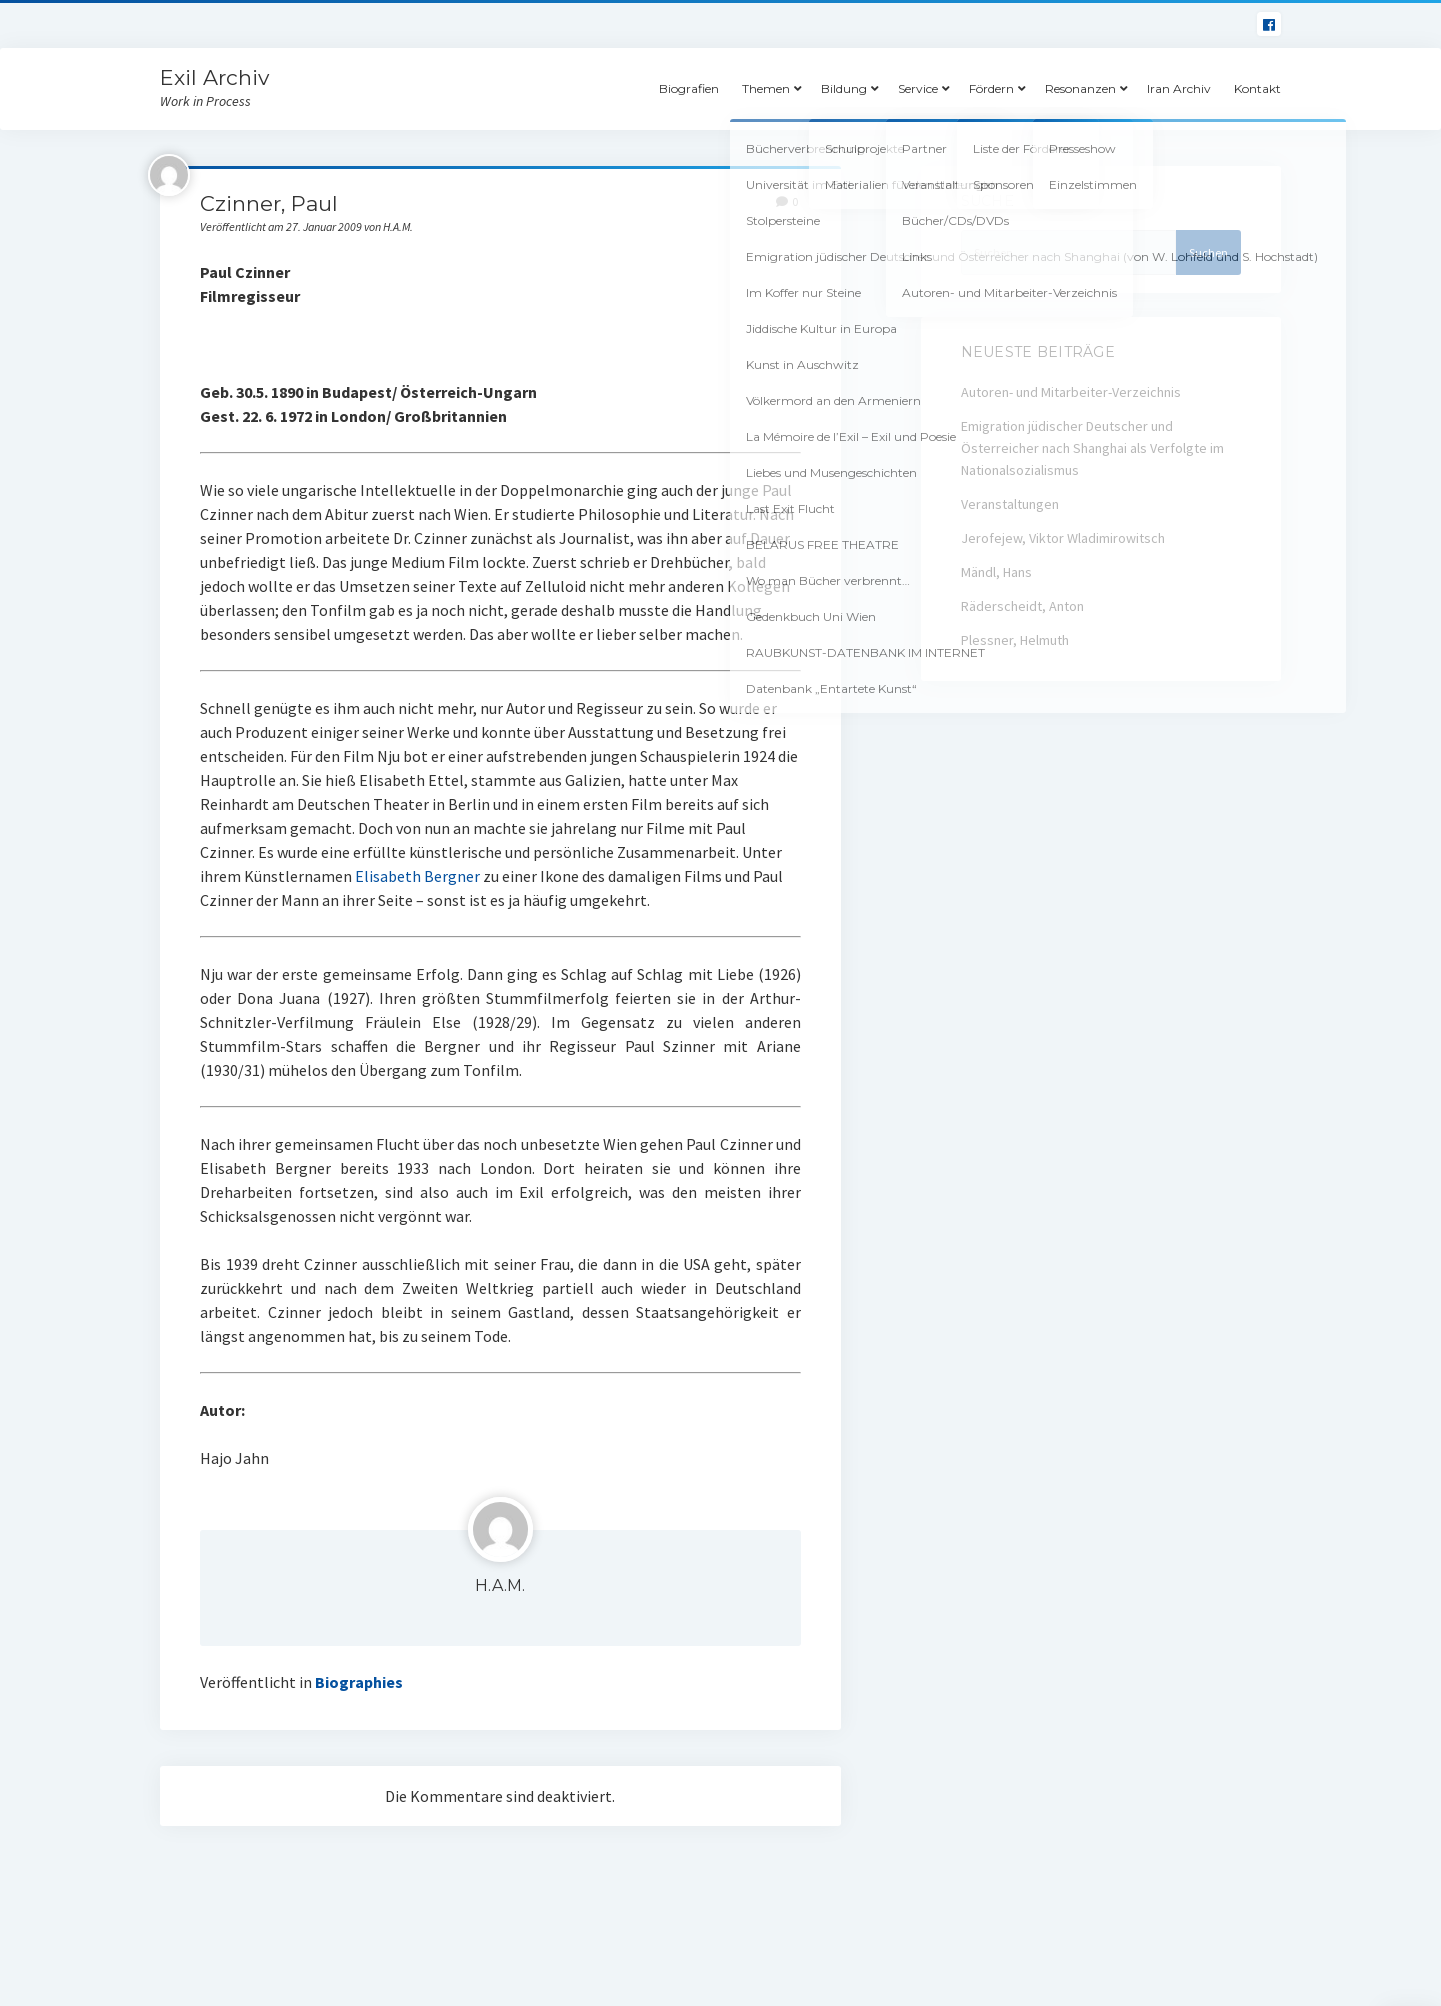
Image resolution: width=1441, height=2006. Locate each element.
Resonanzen (1080, 88)
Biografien (689, 88)
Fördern (991, 88)
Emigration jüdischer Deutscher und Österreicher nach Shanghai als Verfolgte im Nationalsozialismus (1092, 448)
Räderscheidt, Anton (1022, 606)
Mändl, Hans (996, 572)
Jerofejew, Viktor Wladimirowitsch (1063, 538)
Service (918, 88)
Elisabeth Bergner (417, 876)
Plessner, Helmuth (1015, 640)
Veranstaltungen (1010, 504)
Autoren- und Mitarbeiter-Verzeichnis (1071, 392)
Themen (766, 88)
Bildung (844, 88)
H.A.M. (500, 1585)
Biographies (359, 1682)
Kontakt (1257, 88)
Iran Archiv (1179, 88)
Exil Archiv (214, 77)
